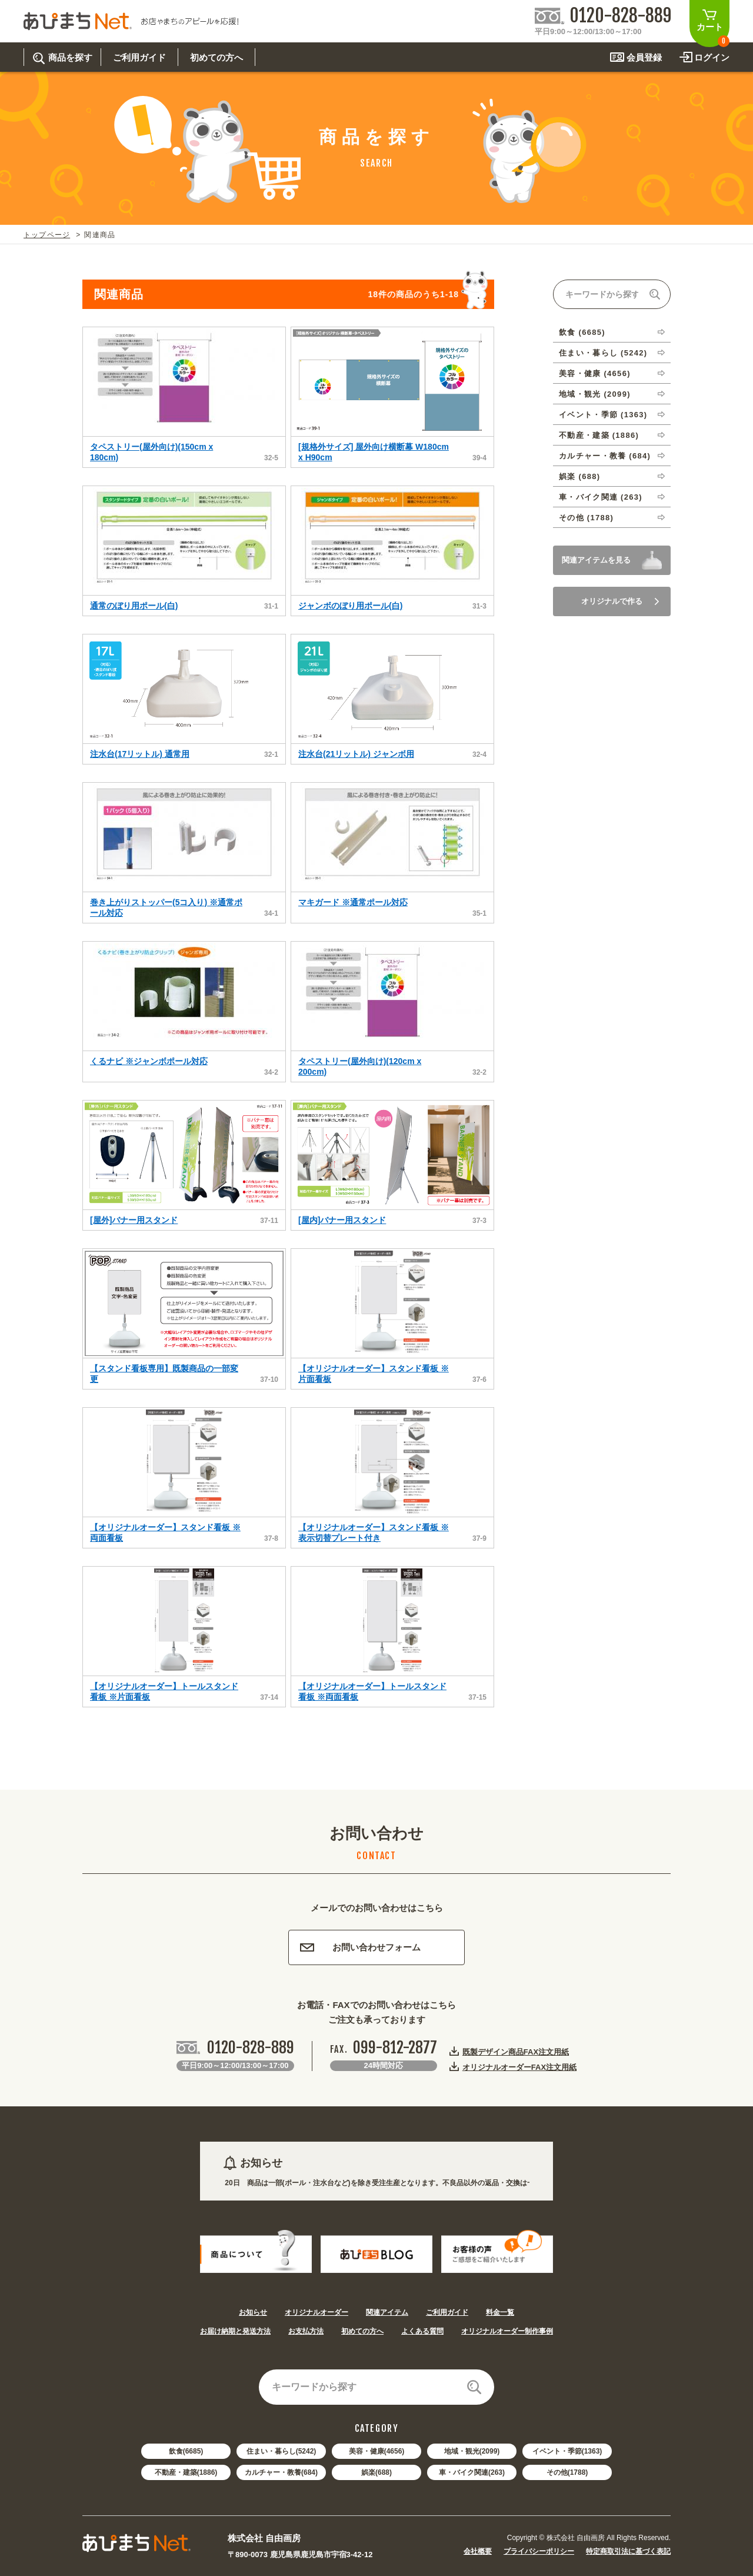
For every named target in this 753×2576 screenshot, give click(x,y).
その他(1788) (567, 2472)
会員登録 (644, 57)
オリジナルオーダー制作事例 (507, 2331)
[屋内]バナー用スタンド (342, 1220)
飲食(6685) (186, 2451)
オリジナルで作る (620, 601)
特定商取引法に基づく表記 (628, 2551)
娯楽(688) (376, 2472)
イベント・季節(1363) (567, 2451)
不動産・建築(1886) (186, 2472)
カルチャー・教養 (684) (605, 455)
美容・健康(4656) (377, 2451)
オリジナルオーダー (316, 2312)
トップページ (47, 235)
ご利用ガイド (447, 2312)
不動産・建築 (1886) (599, 435)
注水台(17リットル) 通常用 (139, 754)
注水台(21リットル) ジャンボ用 (356, 754)
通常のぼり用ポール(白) (134, 605)
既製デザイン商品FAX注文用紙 (515, 2051)
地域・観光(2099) (472, 2451)
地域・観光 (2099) (595, 394)
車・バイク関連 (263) (600, 497)
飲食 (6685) (582, 332)
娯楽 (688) (579, 476)
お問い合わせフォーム (360, 1947)
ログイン (711, 57)
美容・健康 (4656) (595, 373)
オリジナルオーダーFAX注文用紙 (519, 2067)
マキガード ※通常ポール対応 (353, 902)
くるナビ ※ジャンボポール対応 (149, 1061)
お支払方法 (306, 2331)
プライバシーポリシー (539, 2551)
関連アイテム (387, 2312)
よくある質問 (422, 2331)
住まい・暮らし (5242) (603, 352)
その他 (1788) (586, 517)
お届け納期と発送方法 (235, 2331)
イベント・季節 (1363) (603, 414)
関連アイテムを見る (596, 560)
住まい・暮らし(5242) (281, 2451)
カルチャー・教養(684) (281, 2472)
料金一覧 (500, 2312)
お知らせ (253, 2312)
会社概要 (478, 2551)
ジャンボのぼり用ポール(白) (350, 605)
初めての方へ (362, 2331)
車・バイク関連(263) (472, 2472)
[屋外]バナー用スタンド (134, 1220)
